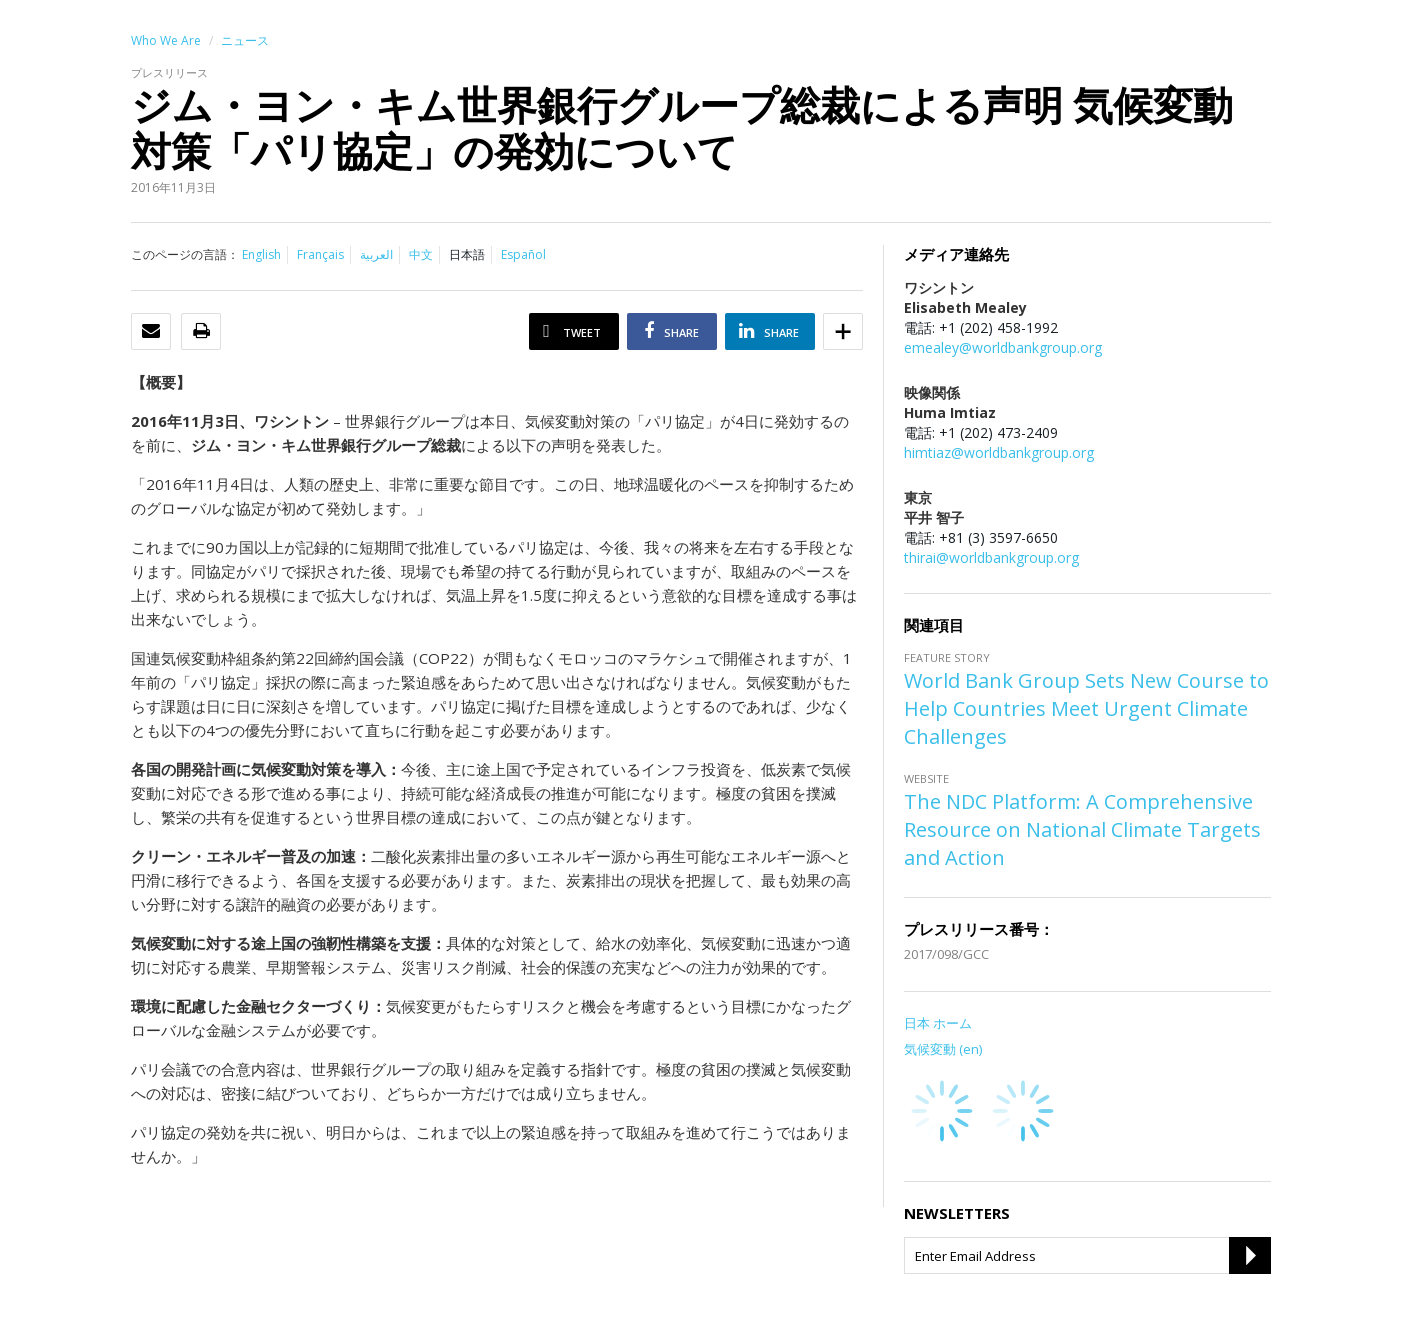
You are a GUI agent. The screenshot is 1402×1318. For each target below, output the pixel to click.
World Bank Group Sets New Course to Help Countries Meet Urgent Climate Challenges (1086, 708)
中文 (421, 254)
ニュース (245, 40)
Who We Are (166, 40)
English (261, 254)
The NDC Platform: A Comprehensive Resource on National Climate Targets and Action (1082, 829)
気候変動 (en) (943, 1049)
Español (523, 254)
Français (320, 254)
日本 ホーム (938, 1023)
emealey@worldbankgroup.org (1003, 347)
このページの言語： (185, 254)
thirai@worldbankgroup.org (991, 557)
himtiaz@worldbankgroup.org (999, 452)
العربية (376, 254)
